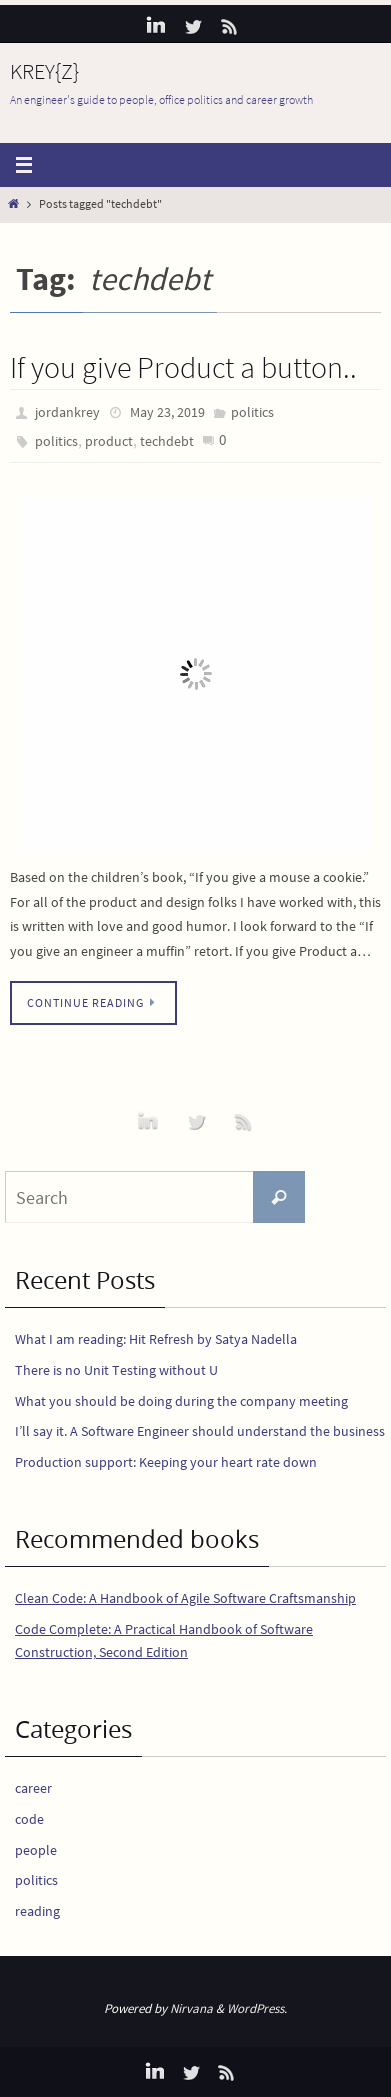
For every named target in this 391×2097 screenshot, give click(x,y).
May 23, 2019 (167, 412)
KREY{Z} (44, 71)
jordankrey (67, 412)
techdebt (167, 441)
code (29, 1819)
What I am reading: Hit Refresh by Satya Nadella (156, 1339)
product (109, 441)
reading (37, 1911)
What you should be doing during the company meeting (181, 1401)
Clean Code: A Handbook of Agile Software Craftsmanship (185, 1598)
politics (252, 412)
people (36, 1850)
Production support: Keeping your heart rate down (166, 1462)
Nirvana (191, 2008)
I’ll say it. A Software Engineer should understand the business (200, 1431)
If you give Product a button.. (183, 367)
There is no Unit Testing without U (116, 1370)
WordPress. (257, 2008)
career (33, 1788)
